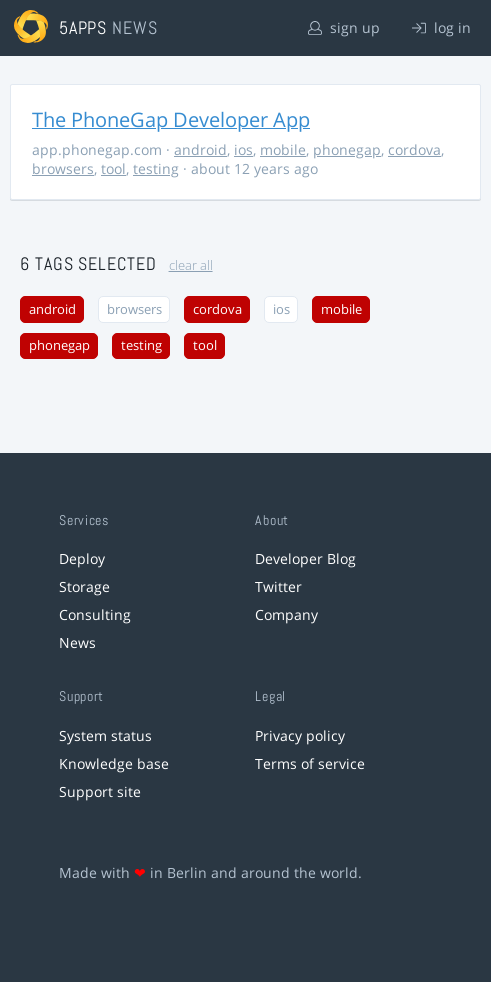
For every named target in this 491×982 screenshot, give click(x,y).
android (200, 149)
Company (286, 614)
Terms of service (310, 763)
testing (156, 168)
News (77, 642)
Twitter (278, 586)
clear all (191, 265)
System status (105, 735)
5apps (83, 27)
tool (113, 168)
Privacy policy (300, 735)
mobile (283, 149)
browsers (63, 168)
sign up (344, 27)
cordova (414, 149)
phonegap (347, 149)
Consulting (95, 614)
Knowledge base (114, 763)
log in (441, 27)
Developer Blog (305, 558)
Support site (100, 791)
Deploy (82, 558)
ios (243, 149)
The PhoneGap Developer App (171, 119)
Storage (84, 586)
